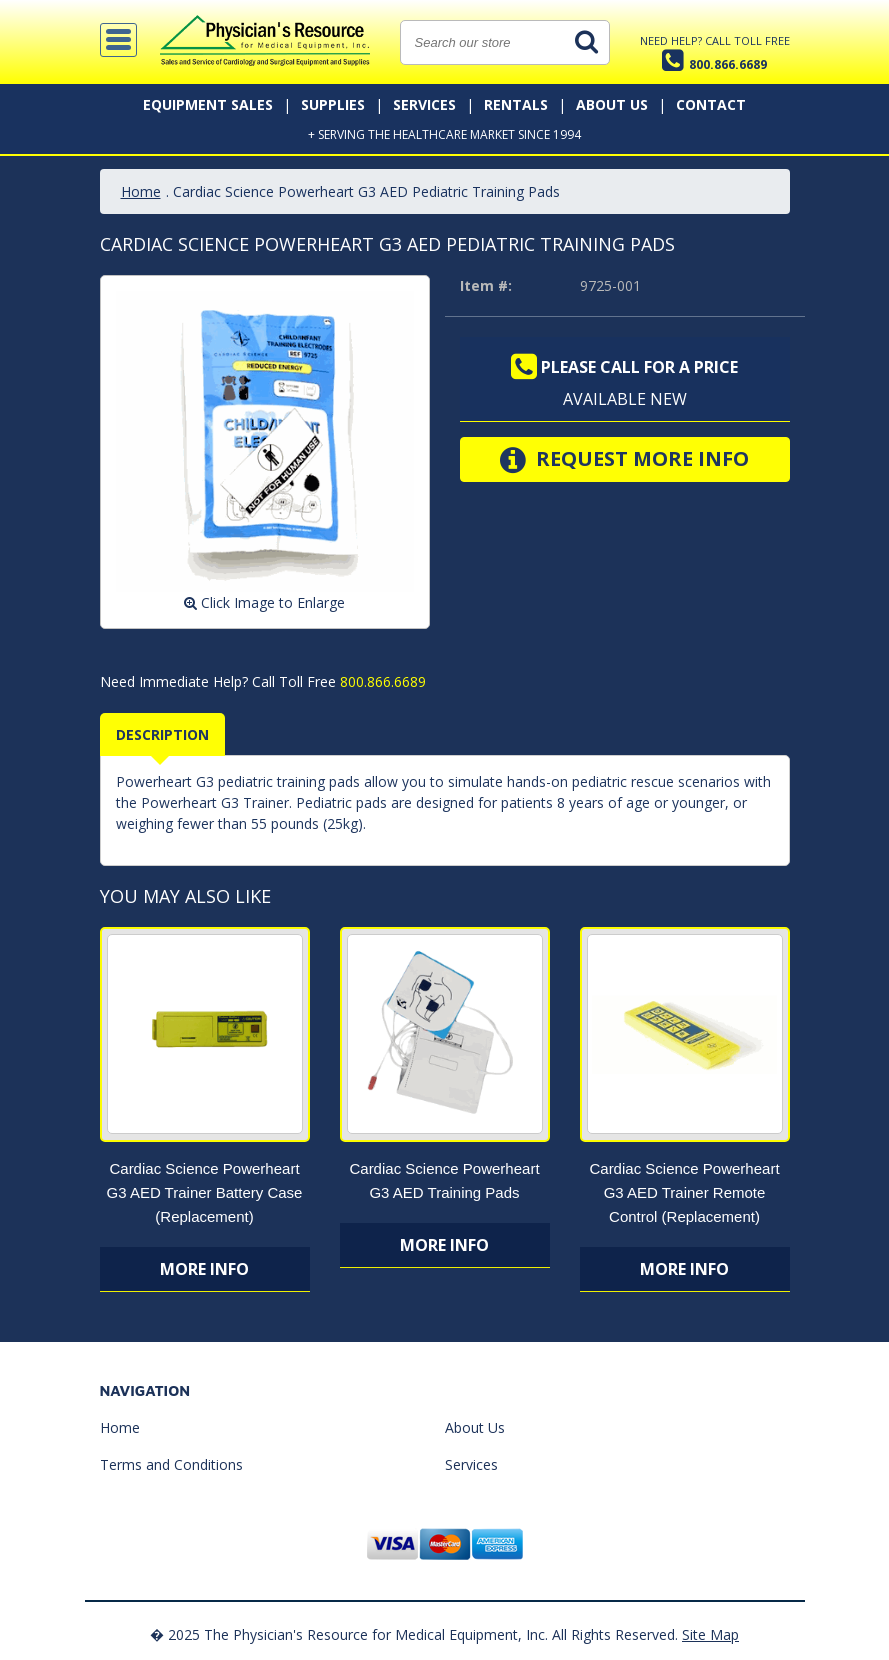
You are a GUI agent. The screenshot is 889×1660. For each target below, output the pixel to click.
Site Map (710, 1634)
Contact (711, 104)
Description (162, 734)
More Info (204, 1269)
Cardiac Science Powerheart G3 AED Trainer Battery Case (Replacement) (205, 1192)
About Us (612, 104)
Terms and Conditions (171, 1464)
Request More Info (624, 460)
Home (141, 191)
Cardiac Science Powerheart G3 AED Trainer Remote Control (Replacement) (684, 1192)
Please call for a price (624, 367)
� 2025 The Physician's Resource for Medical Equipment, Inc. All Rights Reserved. (414, 1634)
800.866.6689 (381, 681)
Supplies (333, 104)
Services (424, 104)
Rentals (516, 104)
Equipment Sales (208, 104)
